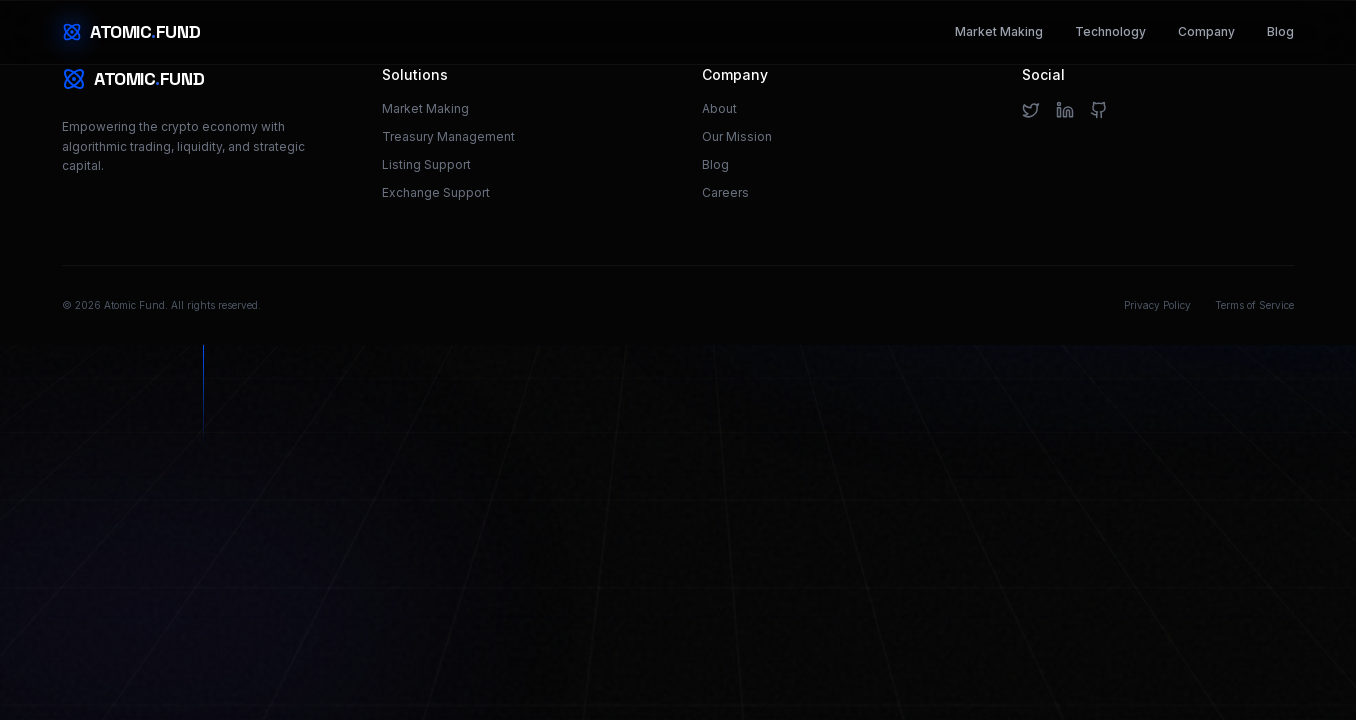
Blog (1280, 31)
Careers (725, 192)
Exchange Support (436, 192)
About (719, 108)
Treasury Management (448, 136)
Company (1206, 31)
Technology (1110, 31)
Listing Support (426, 164)
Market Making (999, 31)
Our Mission (737, 136)
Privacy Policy (1157, 305)
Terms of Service (1254, 305)
